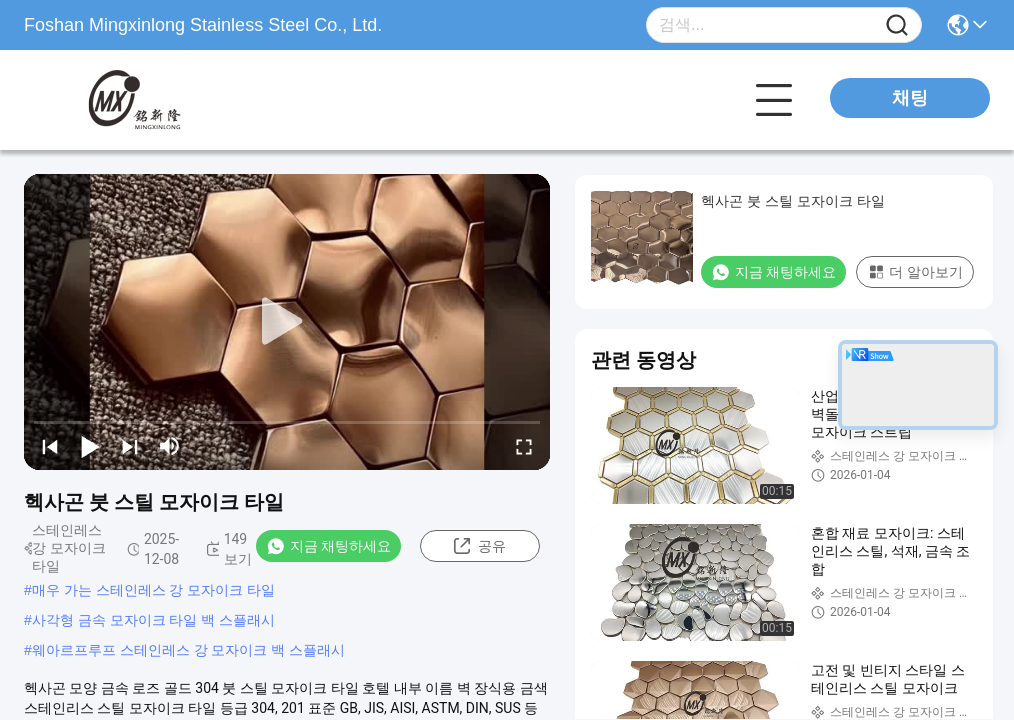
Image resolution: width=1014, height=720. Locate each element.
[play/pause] (90, 446)
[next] (130, 446)
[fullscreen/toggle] (524, 446)
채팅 (910, 98)
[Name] (897, 25)
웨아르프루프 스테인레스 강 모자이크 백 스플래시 (188, 650)
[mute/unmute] (170, 446)
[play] (287, 322)
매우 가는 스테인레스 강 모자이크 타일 (153, 590)
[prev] (50, 446)
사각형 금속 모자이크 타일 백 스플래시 (153, 620)
